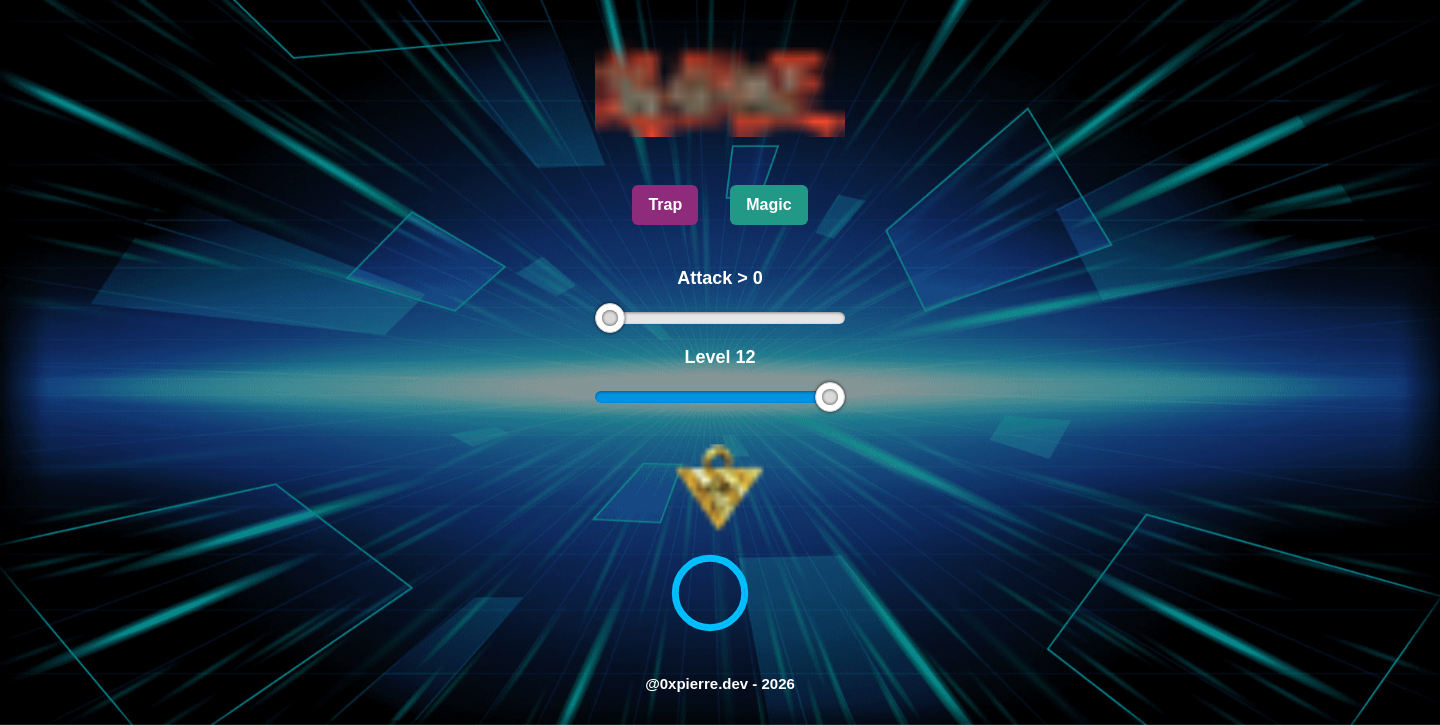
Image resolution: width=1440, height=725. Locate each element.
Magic (768, 204)
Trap (665, 204)
